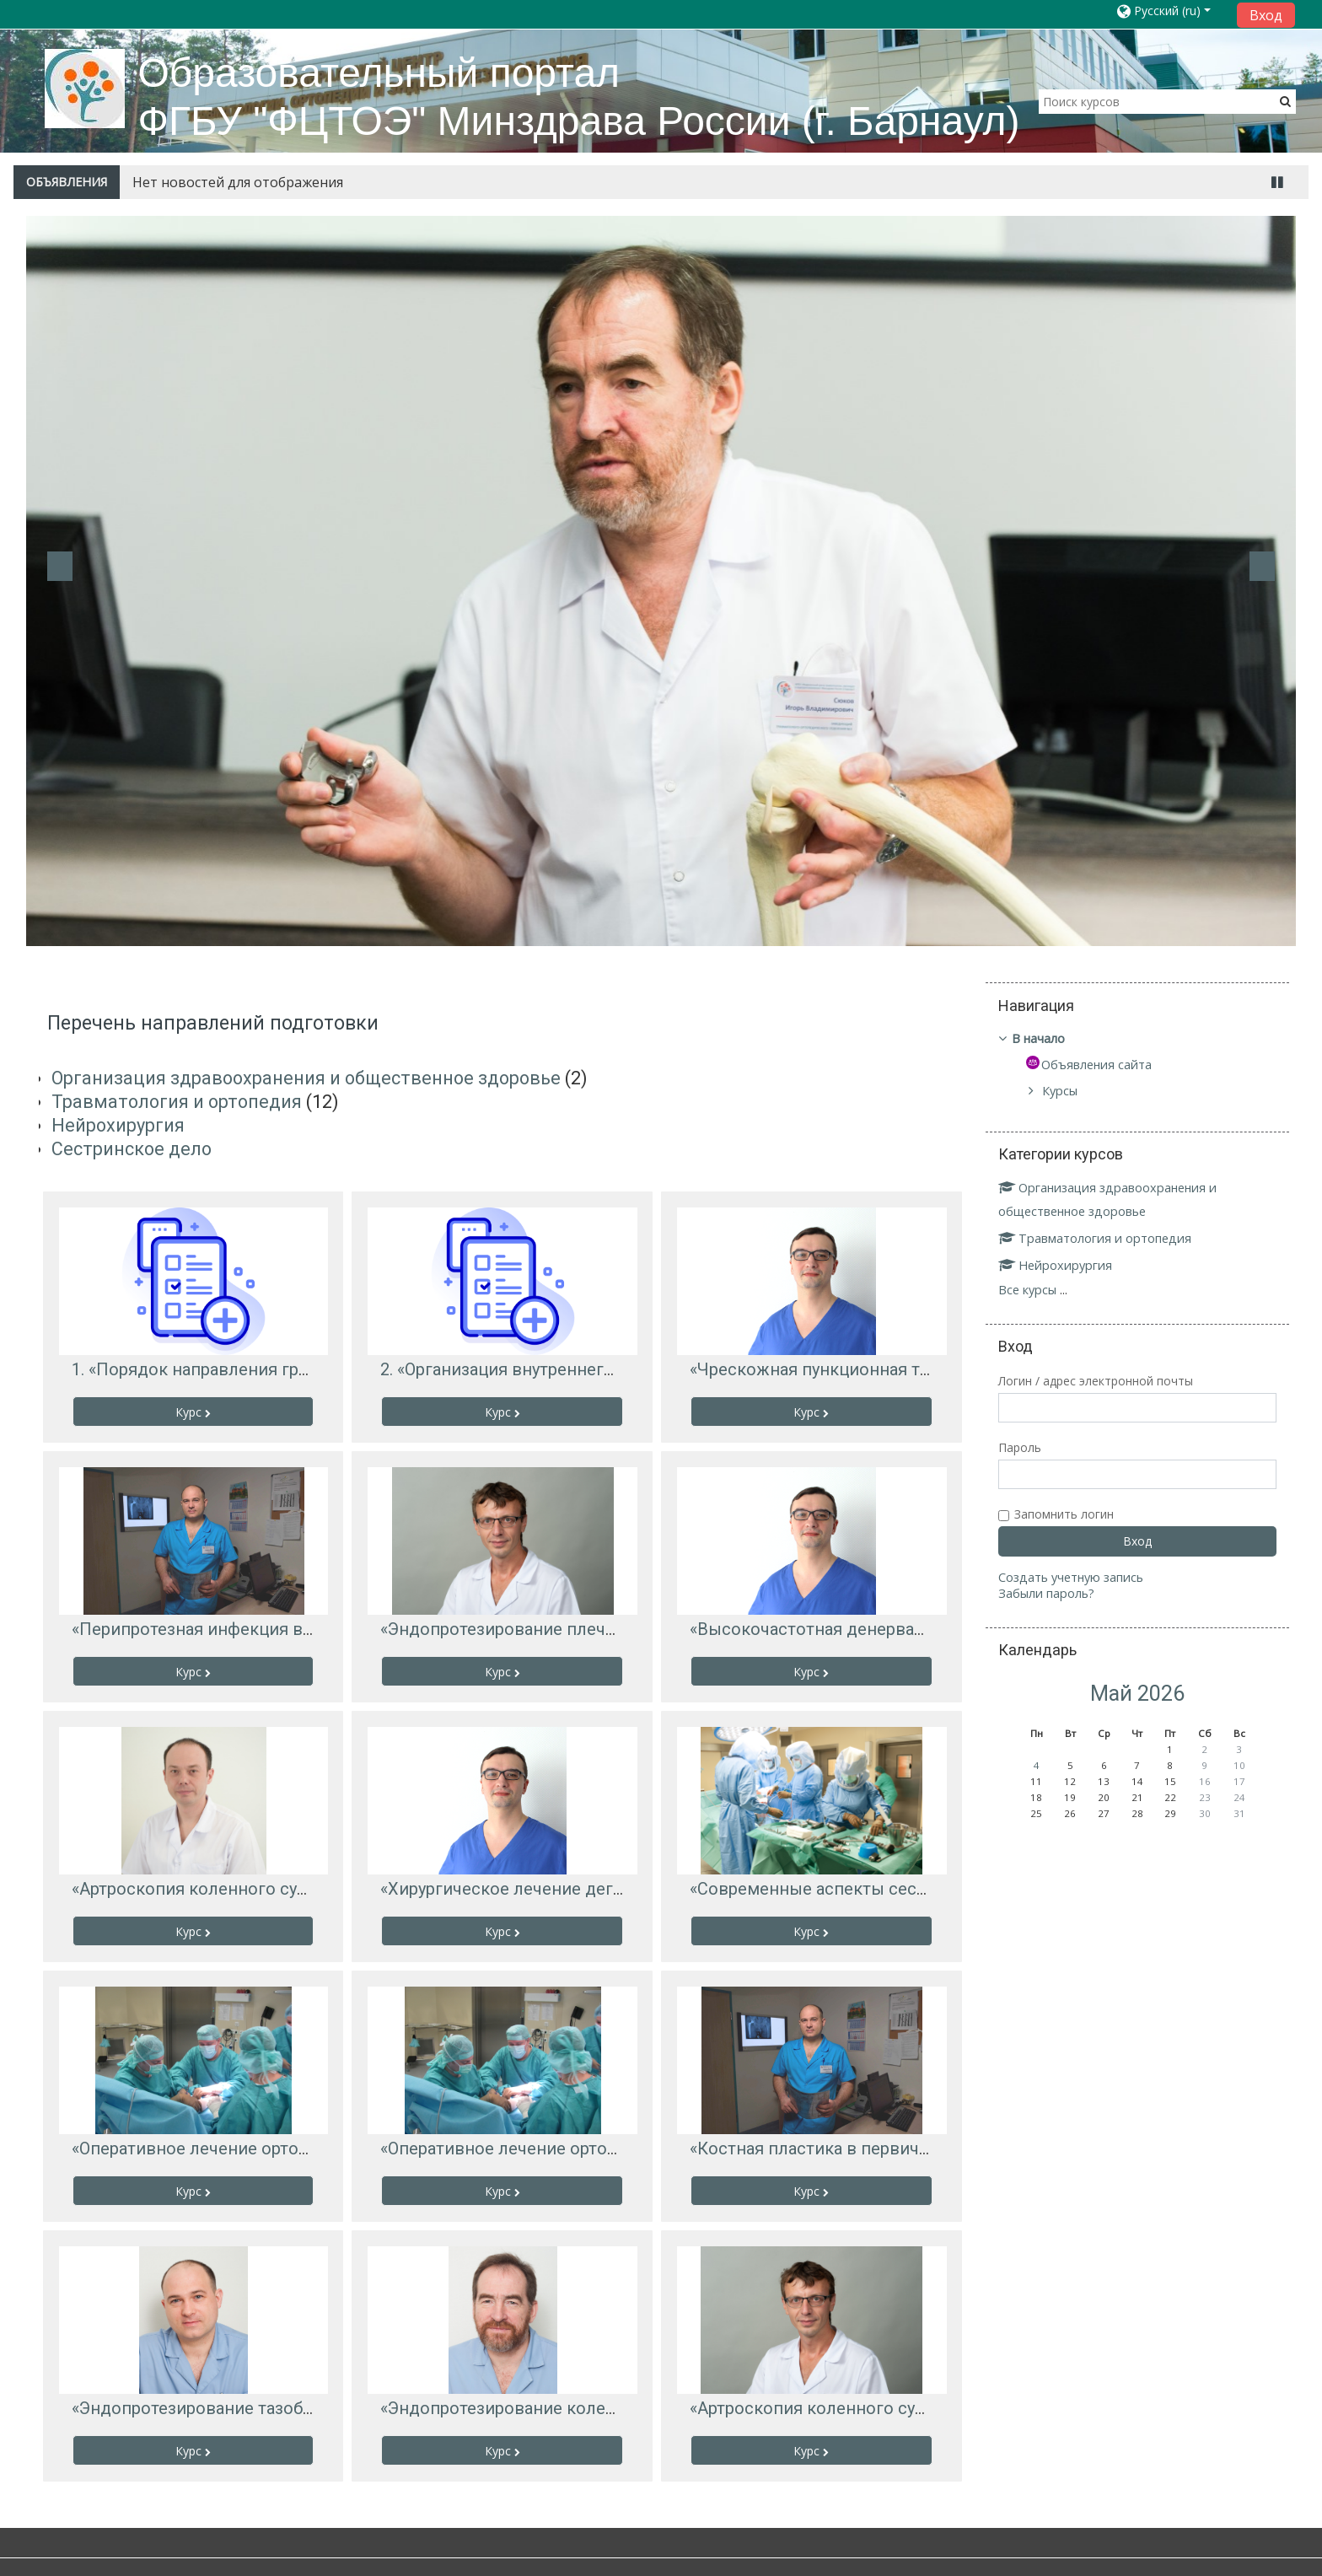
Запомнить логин (1070, 1514)
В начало (1044, 1038)
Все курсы (1033, 1290)
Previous (60, 566)
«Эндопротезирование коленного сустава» (553, 2408)
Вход (1265, 15)
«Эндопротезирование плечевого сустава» (553, 1629)
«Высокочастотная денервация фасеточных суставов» (911, 1629)
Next (1262, 566)
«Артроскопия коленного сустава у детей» (242, 1889)
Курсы (1065, 1091)
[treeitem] (1137, 1039)
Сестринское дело (131, 1148)
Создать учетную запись (1076, 1577)
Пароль (1025, 1447)
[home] (85, 88)
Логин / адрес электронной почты (1101, 1381)
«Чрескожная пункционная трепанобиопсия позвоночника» (932, 1369)
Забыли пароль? (1052, 1593)
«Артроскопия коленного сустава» (828, 2408)
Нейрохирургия (118, 1125)
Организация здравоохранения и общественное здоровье (306, 1078)
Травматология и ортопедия (176, 1101)
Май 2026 (1137, 1693)
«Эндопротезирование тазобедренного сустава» (267, 2408)
